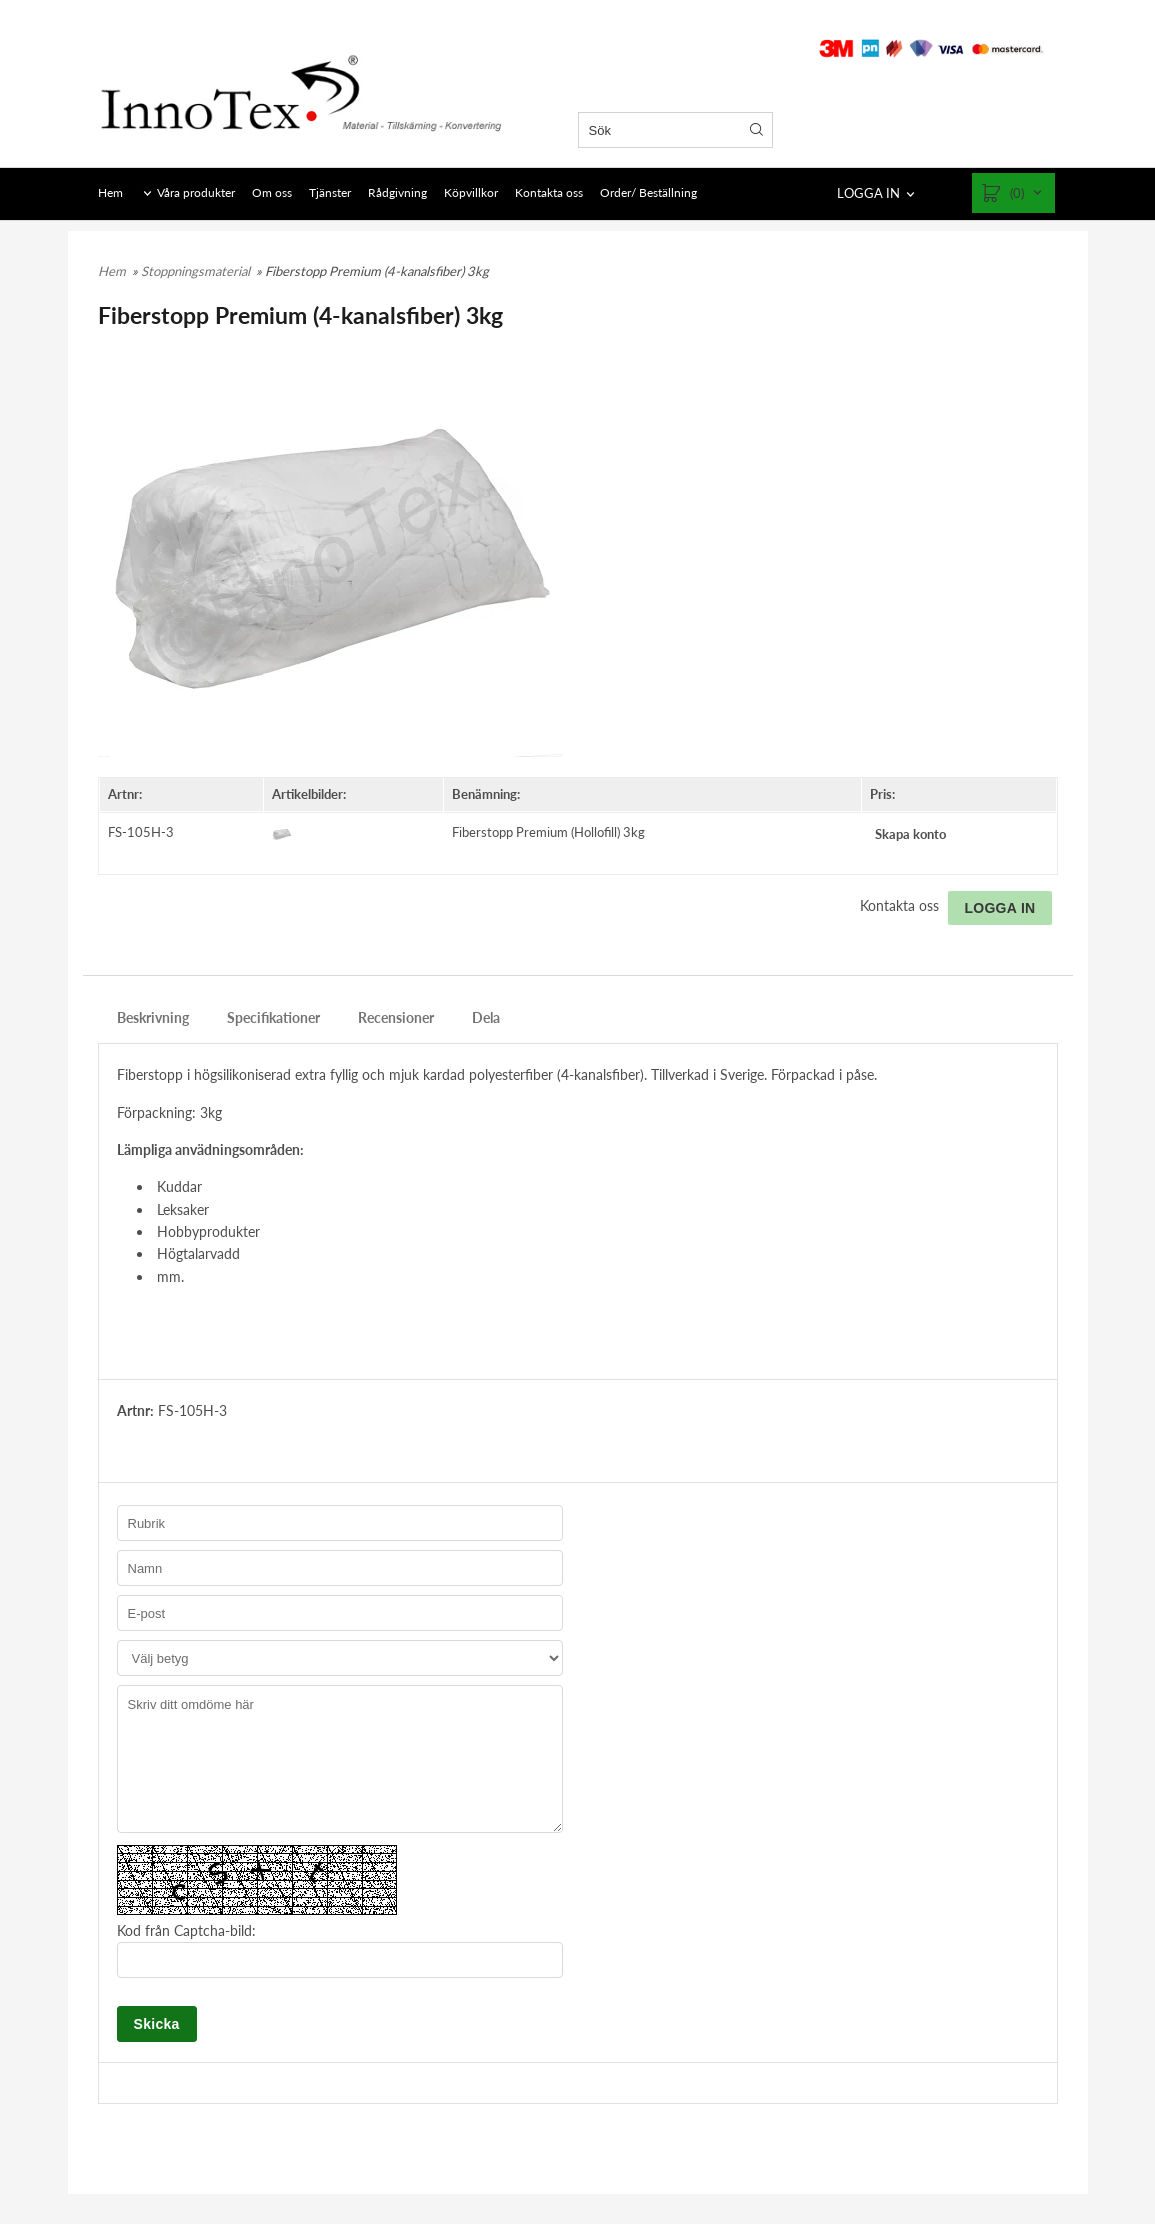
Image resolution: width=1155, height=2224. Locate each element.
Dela (486, 1017)
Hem (110, 192)
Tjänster (330, 192)
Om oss (272, 192)
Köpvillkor (471, 192)
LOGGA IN (868, 193)
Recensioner (396, 1017)
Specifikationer (273, 1017)
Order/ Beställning (648, 192)
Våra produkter (196, 192)
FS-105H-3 (141, 832)
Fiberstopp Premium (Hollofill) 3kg (548, 832)
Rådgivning (397, 192)
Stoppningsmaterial (197, 271)
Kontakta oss (549, 192)
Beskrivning (153, 1017)
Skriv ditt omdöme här (340, 1759)
